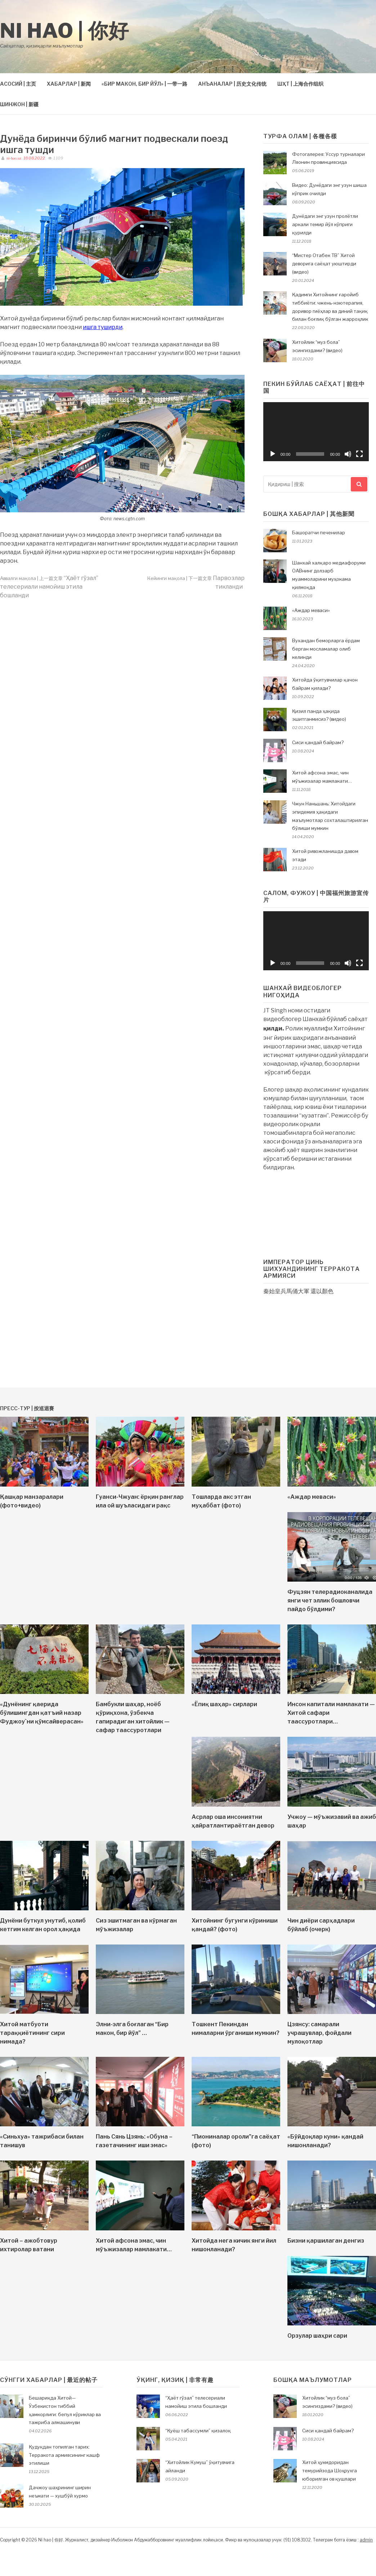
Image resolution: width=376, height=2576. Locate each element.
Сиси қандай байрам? (318, 742)
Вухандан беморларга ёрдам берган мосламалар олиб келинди (326, 649)
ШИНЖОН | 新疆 (19, 104)
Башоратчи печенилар (318, 532)
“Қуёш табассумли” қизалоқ (198, 2430)
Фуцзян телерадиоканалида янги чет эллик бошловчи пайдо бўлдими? (329, 1600)
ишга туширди (102, 327)
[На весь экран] (359, 454)
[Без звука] (348, 454)
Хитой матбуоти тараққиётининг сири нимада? (32, 2033)
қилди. (273, 1028)
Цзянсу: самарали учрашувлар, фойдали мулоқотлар (319, 2033)
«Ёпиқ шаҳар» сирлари (224, 1704)
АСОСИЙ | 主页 (18, 84)
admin (366, 2540)
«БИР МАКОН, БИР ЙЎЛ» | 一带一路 (144, 84)
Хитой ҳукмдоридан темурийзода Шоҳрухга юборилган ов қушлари (329, 2470)
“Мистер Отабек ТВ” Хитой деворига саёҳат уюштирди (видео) (324, 263)
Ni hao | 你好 (64, 30)
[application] (316, 432)
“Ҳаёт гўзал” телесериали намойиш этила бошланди (49, 587)
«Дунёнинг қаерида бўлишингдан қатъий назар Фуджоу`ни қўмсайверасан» (42, 1713)
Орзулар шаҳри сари (317, 2335)
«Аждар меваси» (311, 610)
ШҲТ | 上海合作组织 (300, 84)
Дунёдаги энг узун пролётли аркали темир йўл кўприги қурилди (325, 224)
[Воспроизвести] (272, 454)
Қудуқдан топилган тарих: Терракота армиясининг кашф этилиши (64, 2455)
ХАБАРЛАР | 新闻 (69, 84)
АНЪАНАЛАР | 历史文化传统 (232, 84)
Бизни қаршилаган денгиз (325, 2240)
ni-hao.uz (13, 158)
